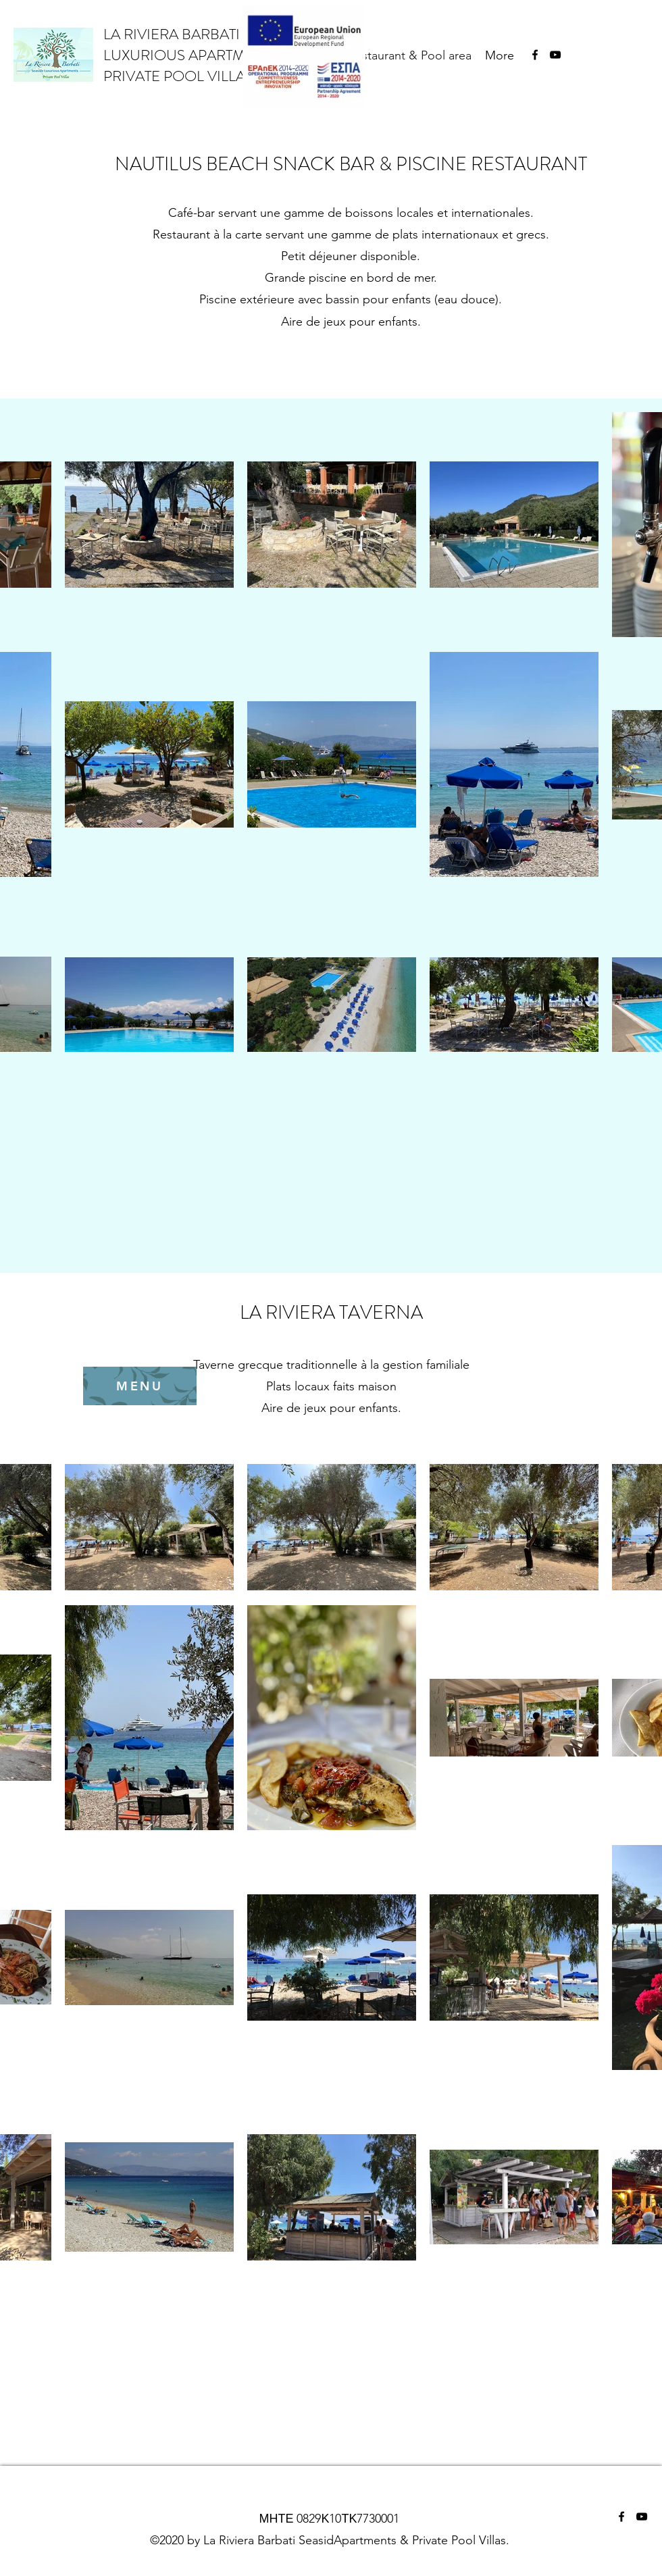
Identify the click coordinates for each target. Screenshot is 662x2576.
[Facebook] (535, 54)
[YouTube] (555, 54)
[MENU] (140, 1386)
